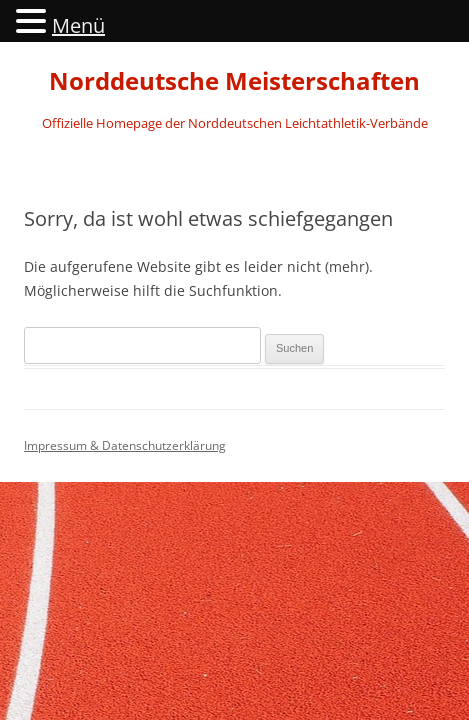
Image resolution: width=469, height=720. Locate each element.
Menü (78, 25)
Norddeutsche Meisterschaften (234, 81)
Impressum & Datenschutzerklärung (125, 445)
